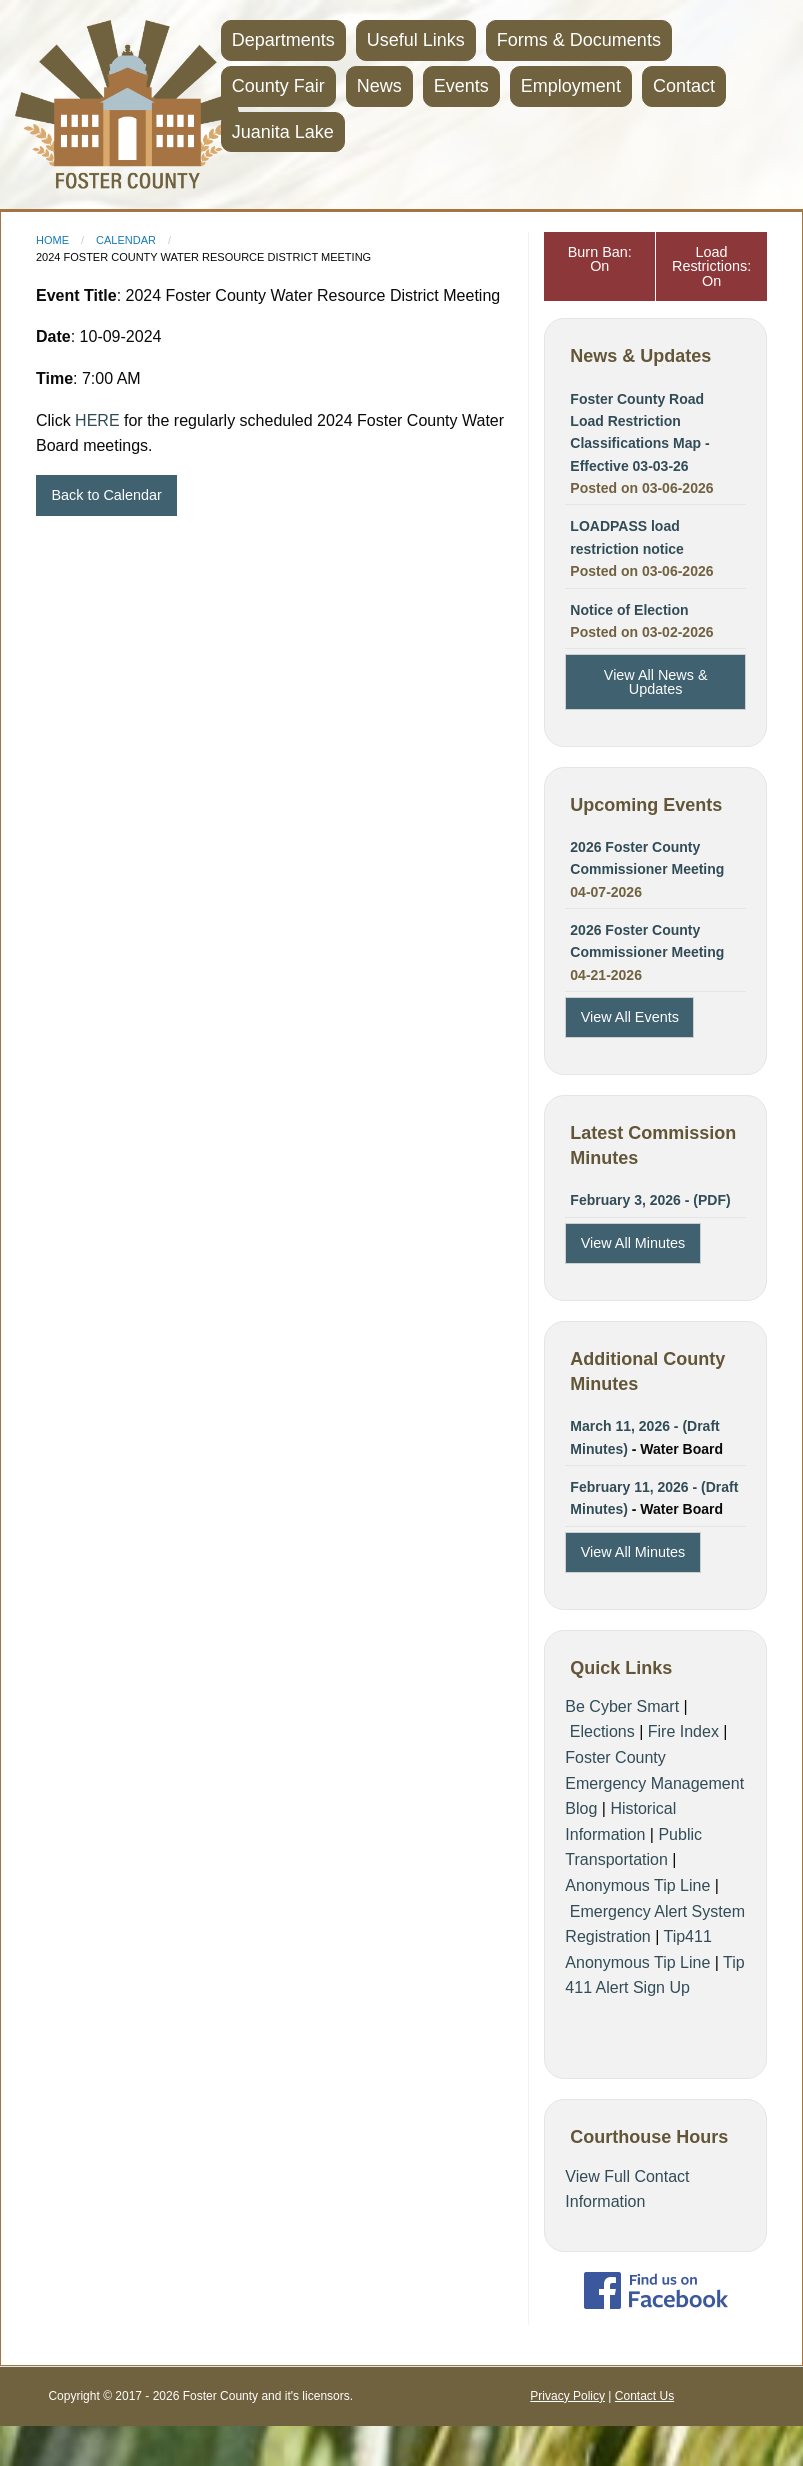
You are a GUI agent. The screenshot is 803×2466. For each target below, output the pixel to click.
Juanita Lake (283, 132)
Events (461, 86)
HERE (97, 420)
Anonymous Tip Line (637, 1885)
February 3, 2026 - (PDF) (650, 1200)
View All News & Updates (656, 682)
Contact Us (644, 2396)
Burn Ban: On (600, 259)
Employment (571, 86)
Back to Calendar (106, 495)
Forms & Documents (579, 40)
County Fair (278, 86)
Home (52, 240)
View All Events (630, 1017)
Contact (684, 86)
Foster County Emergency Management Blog (654, 1783)
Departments (283, 40)
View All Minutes (633, 1243)
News (379, 86)
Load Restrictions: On (711, 266)
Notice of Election (629, 610)
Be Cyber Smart (622, 1706)
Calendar (126, 240)
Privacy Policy (567, 2396)
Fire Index (683, 1731)
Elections (602, 1731)
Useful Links (416, 40)
